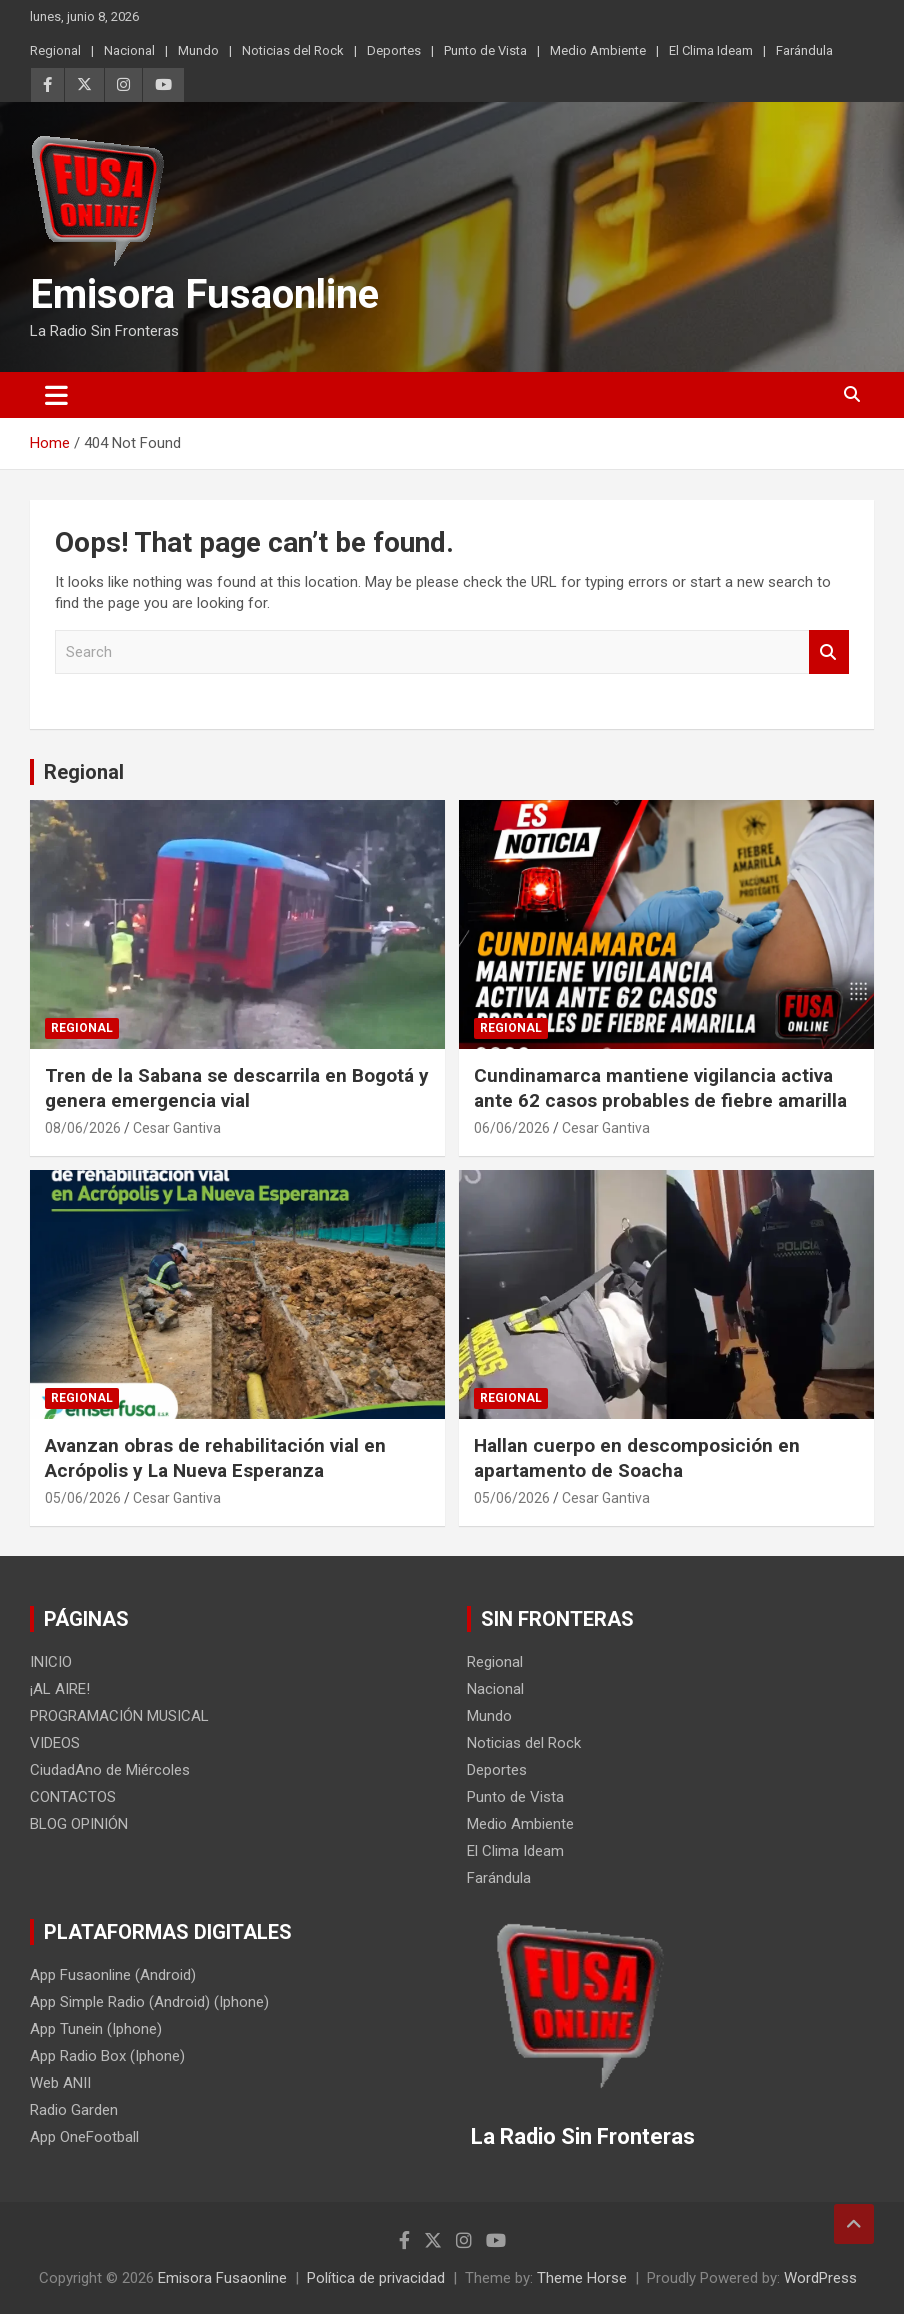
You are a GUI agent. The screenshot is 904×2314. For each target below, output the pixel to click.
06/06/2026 (512, 1128)
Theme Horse (582, 2278)
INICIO (51, 1662)
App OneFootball (84, 2137)
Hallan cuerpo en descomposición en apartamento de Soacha (637, 1458)
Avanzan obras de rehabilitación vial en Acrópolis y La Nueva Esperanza (215, 1458)
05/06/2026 (83, 1498)
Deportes (394, 50)
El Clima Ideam (711, 50)
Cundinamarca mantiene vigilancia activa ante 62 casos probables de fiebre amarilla (660, 1088)
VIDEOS (55, 1743)
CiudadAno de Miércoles (110, 1770)
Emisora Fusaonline (204, 294)
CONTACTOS (73, 1797)
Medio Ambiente (598, 50)
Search (829, 652)
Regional (55, 50)
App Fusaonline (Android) (113, 1975)
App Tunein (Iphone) (96, 2029)
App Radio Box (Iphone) (107, 2056)
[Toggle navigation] (56, 395)
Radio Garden (74, 2110)
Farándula (804, 50)
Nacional (129, 50)
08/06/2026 (83, 1128)
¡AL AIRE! (60, 1689)
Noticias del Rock (293, 50)
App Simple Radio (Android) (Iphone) (149, 2002)
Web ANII (60, 2083)
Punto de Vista (485, 50)
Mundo (198, 50)
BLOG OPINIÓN (79, 1824)
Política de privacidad (376, 2278)
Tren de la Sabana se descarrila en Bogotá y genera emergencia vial (237, 1088)
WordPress (820, 2278)
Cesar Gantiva (177, 1128)
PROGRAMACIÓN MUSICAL (119, 1716)
